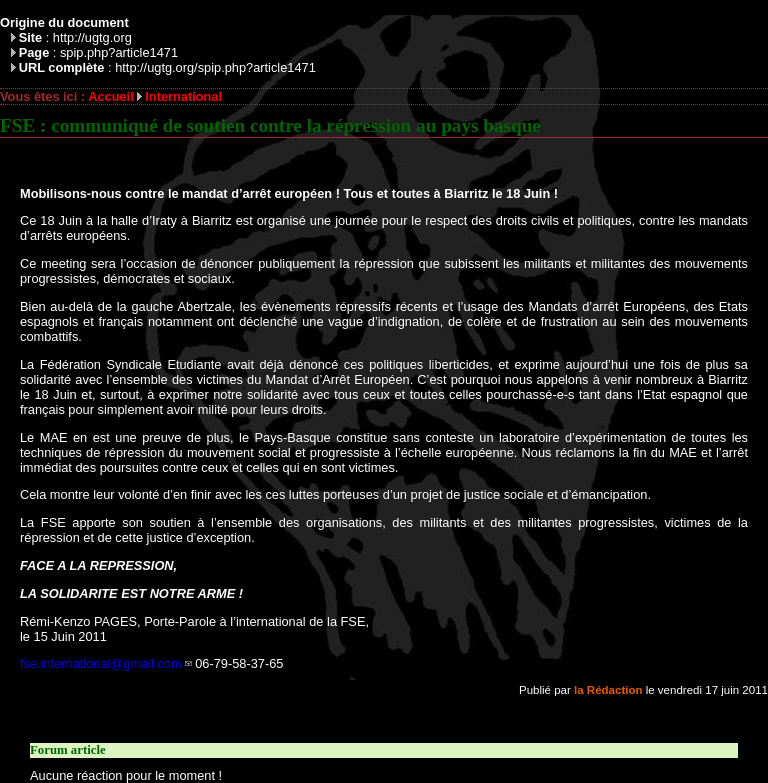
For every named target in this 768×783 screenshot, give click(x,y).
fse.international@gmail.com (101, 663)
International (183, 96)
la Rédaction (608, 690)
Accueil (111, 96)
